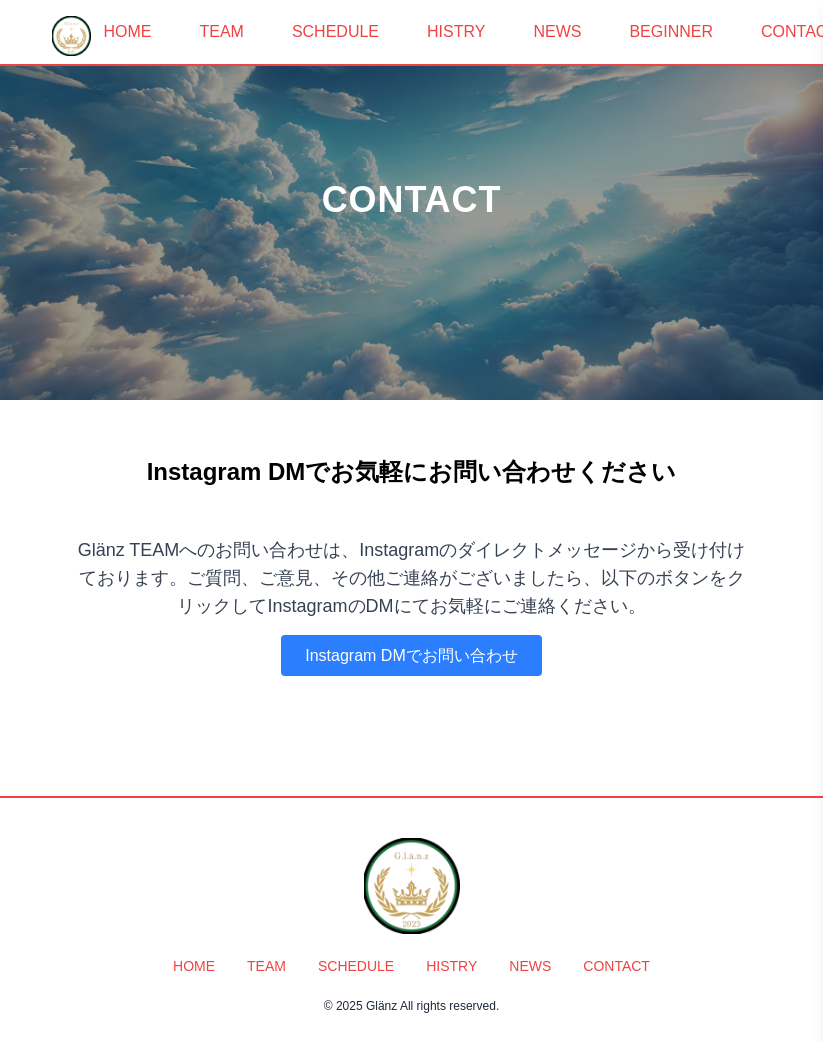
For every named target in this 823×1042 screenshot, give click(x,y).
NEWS (557, 31)
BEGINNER (671, 31)
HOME (127, 31)
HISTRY (456, 31)
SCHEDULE (335, 31)
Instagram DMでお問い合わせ (411, 655)
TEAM (221, 31)
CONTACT (616, 966)
